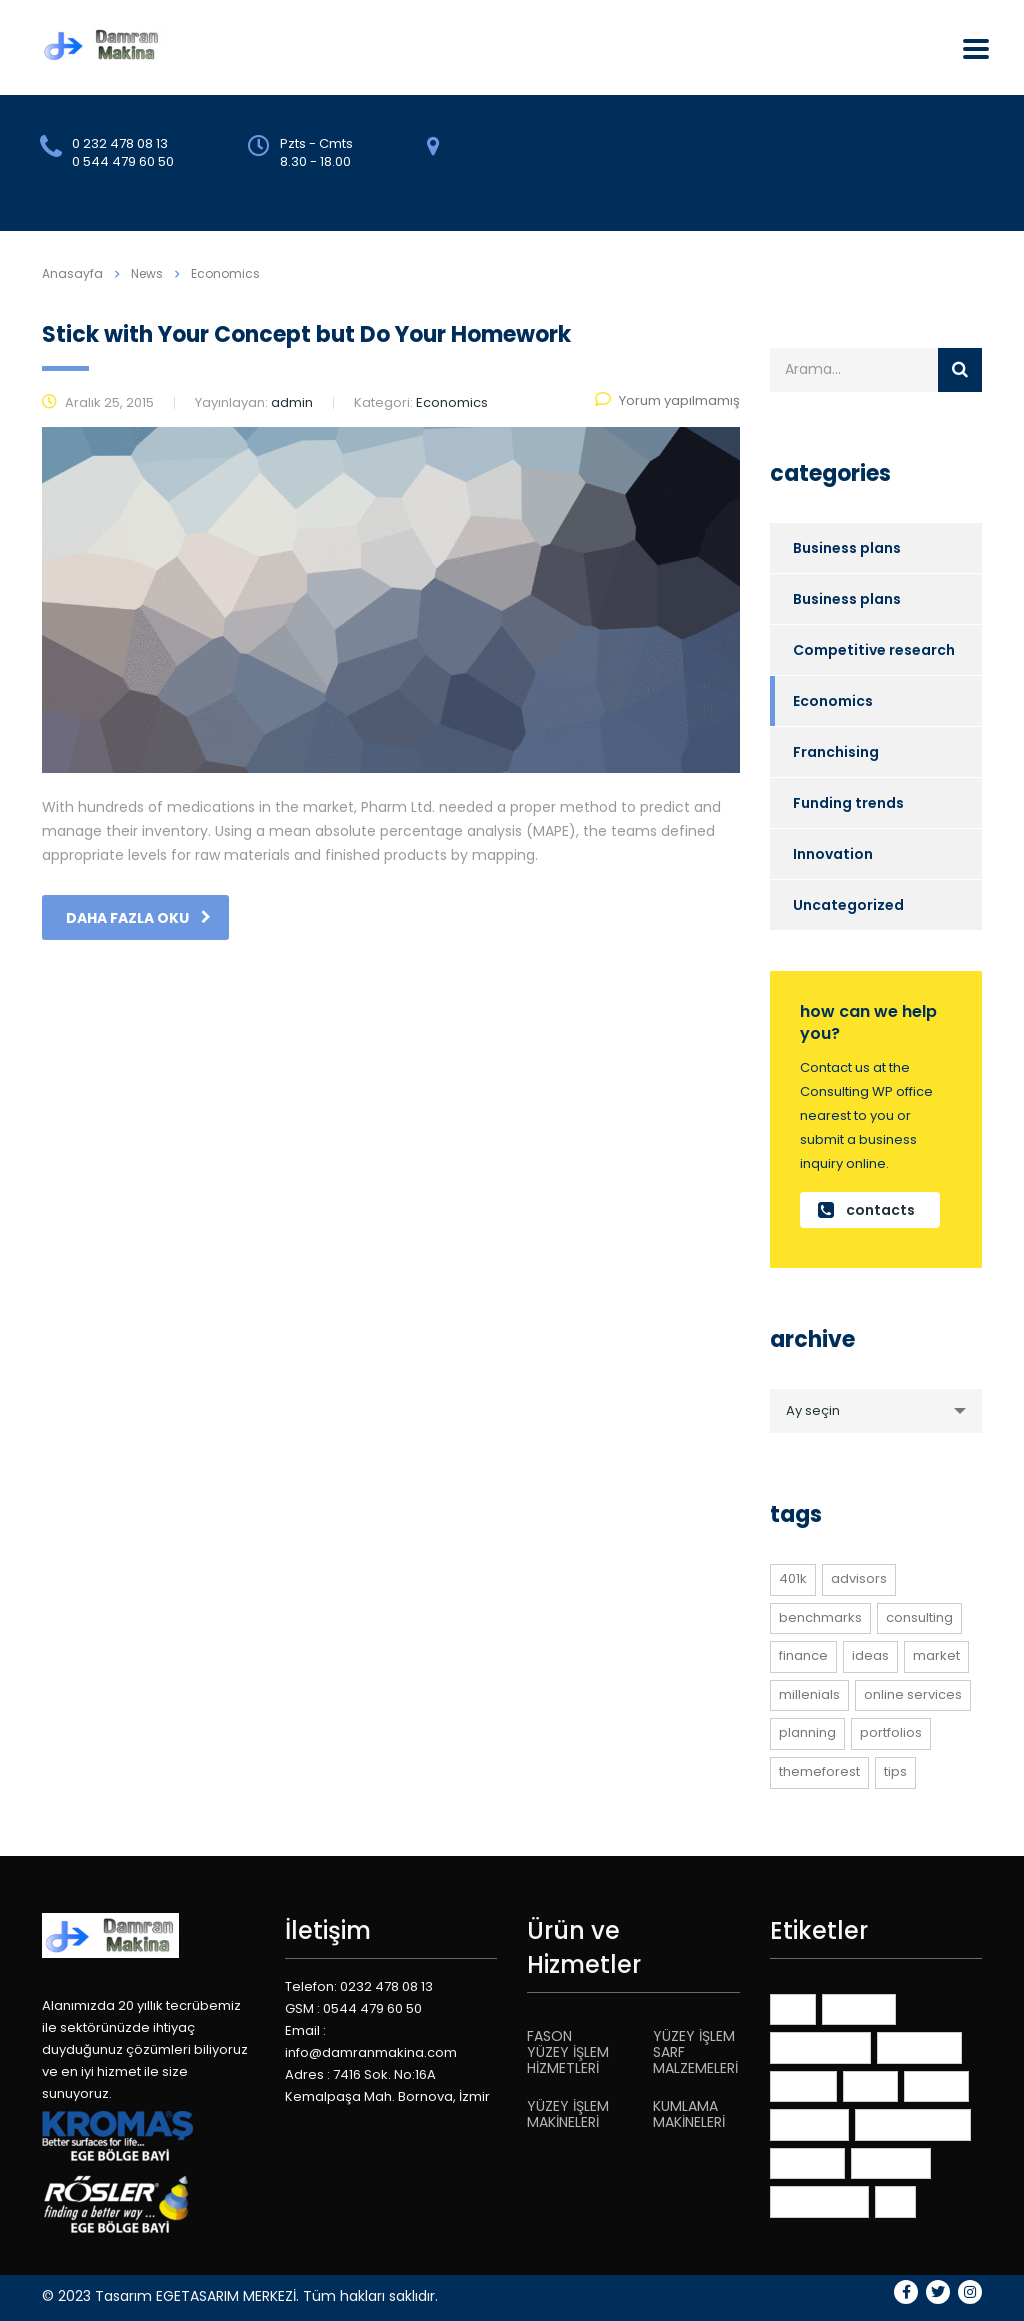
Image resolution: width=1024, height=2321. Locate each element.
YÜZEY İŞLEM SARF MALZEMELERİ (695, 2052)
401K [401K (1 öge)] (793, 1578)
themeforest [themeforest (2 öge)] (819, 1771)
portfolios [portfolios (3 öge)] (891, 1732)
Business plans (847, 548)
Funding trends (848, 803)
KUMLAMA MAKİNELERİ (689, 2114)
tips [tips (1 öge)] (895, 1771)
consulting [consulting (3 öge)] (919, 1617)
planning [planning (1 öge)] (807, 1732)
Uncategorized (848, 905)
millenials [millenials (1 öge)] (809, 1694)
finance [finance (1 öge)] (803, 1655)
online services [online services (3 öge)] (913, 1694)
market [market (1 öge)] (936, 1655)
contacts (866, 1210)
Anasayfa (72, 273)
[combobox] (876, 1411)
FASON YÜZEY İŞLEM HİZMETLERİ (568, 2052)
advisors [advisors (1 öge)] (859, 1578)
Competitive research (874, 650)
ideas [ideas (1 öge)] (870, 1655)
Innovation (833, 854)
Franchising (836, 752)
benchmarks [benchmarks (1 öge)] (820, 1617)
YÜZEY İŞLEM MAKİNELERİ (568, 2114)
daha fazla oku (138, 918)
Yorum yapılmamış (667, 400)
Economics (833, 701)
